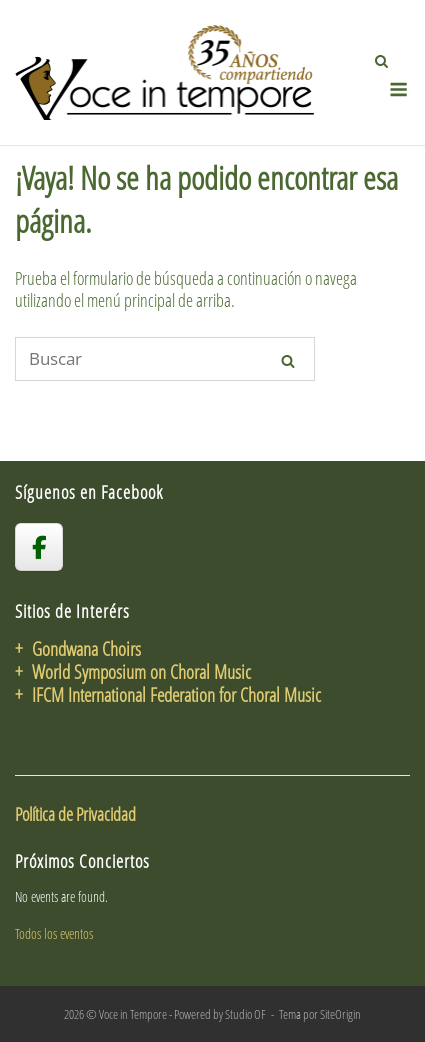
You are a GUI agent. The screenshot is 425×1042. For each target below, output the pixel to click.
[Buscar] (165, 359)
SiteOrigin (340, 1014)
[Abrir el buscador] (381, 61)
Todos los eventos (54, 933)
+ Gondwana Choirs (78, 648)
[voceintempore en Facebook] (39, 547)
